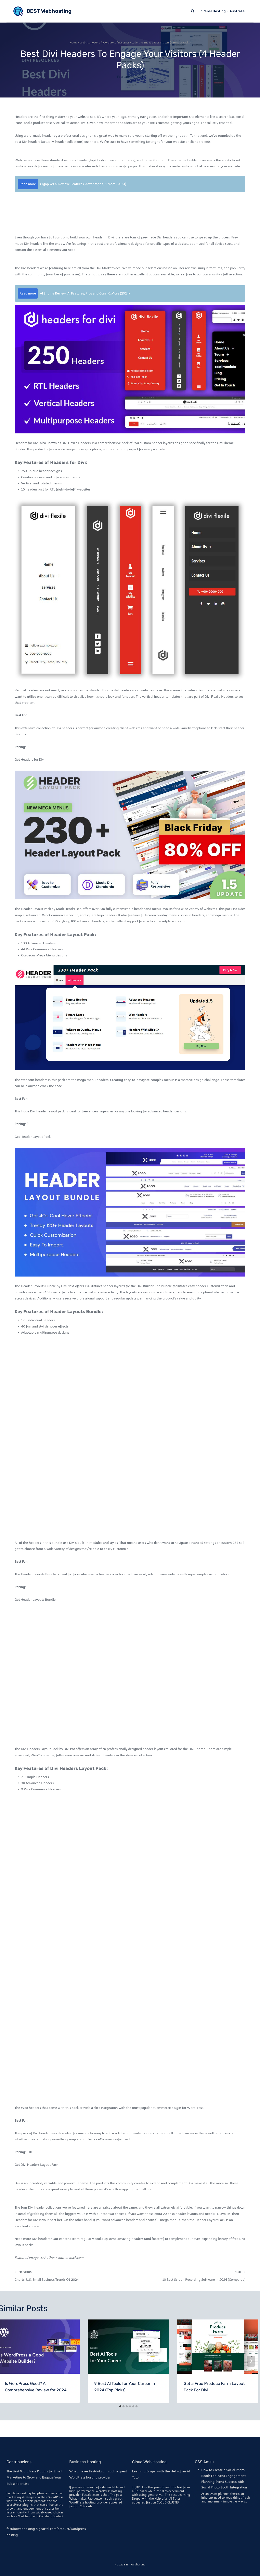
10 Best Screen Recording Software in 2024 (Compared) (189, 2275)
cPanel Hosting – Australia (223, 11)
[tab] (120, 2406)
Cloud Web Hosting (149, 2462)
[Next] (251, 2361)
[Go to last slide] (5, 2361)
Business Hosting (85, 2462)
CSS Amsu (204, 2462)
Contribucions (18, 2462)
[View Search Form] (192, 11)
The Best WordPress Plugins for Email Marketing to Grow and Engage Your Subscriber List (34, 2477)
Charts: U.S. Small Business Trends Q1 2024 (71, 2275)
